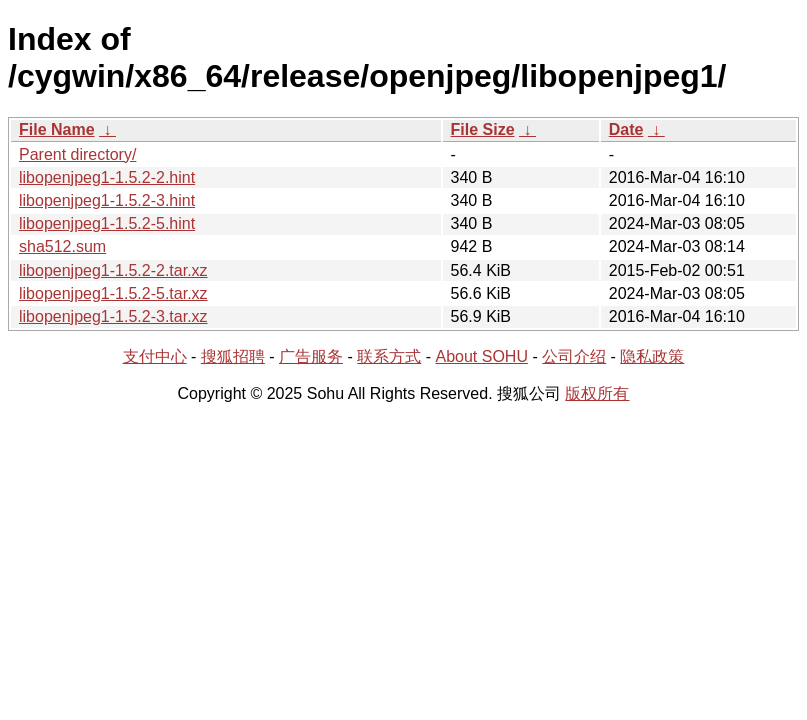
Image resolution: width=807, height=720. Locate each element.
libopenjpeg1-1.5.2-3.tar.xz (113, 316)
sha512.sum (62, 246)
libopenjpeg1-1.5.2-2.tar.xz (113, 270)
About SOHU (481, 356)
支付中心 (155, 356)
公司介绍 (574, 356)
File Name (57, 129)
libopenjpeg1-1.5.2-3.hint (107, 200)
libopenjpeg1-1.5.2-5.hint (107, 223)
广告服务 (311, 356)
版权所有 (597, 393)
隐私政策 (652, 356)
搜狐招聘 (233, 356)
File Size (483, 129)
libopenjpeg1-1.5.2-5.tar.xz (113, 293)
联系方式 (389, 356)
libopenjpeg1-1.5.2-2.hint (107, 177)
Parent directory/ (77, 154)
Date (626, 129)
